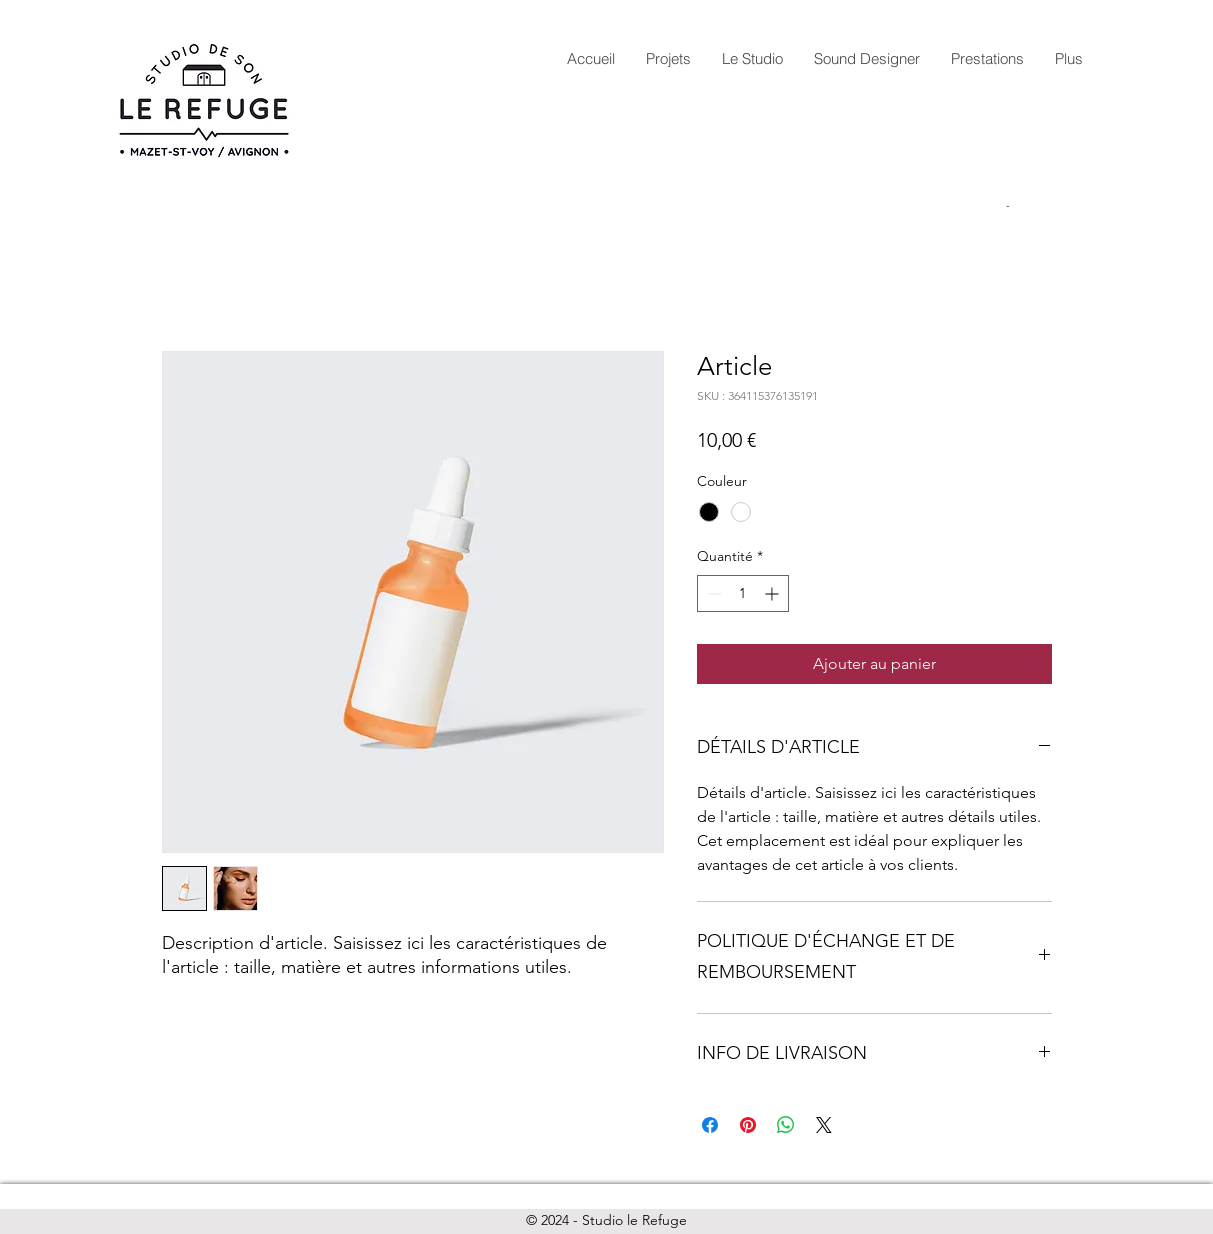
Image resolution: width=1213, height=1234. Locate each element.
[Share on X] (824, 1125)
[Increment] (773, 593)
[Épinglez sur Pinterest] (748, 1125)
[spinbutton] (743, 593)
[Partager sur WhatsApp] (786, 1125)
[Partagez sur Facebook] (710, 1125)
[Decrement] (712, 593)
